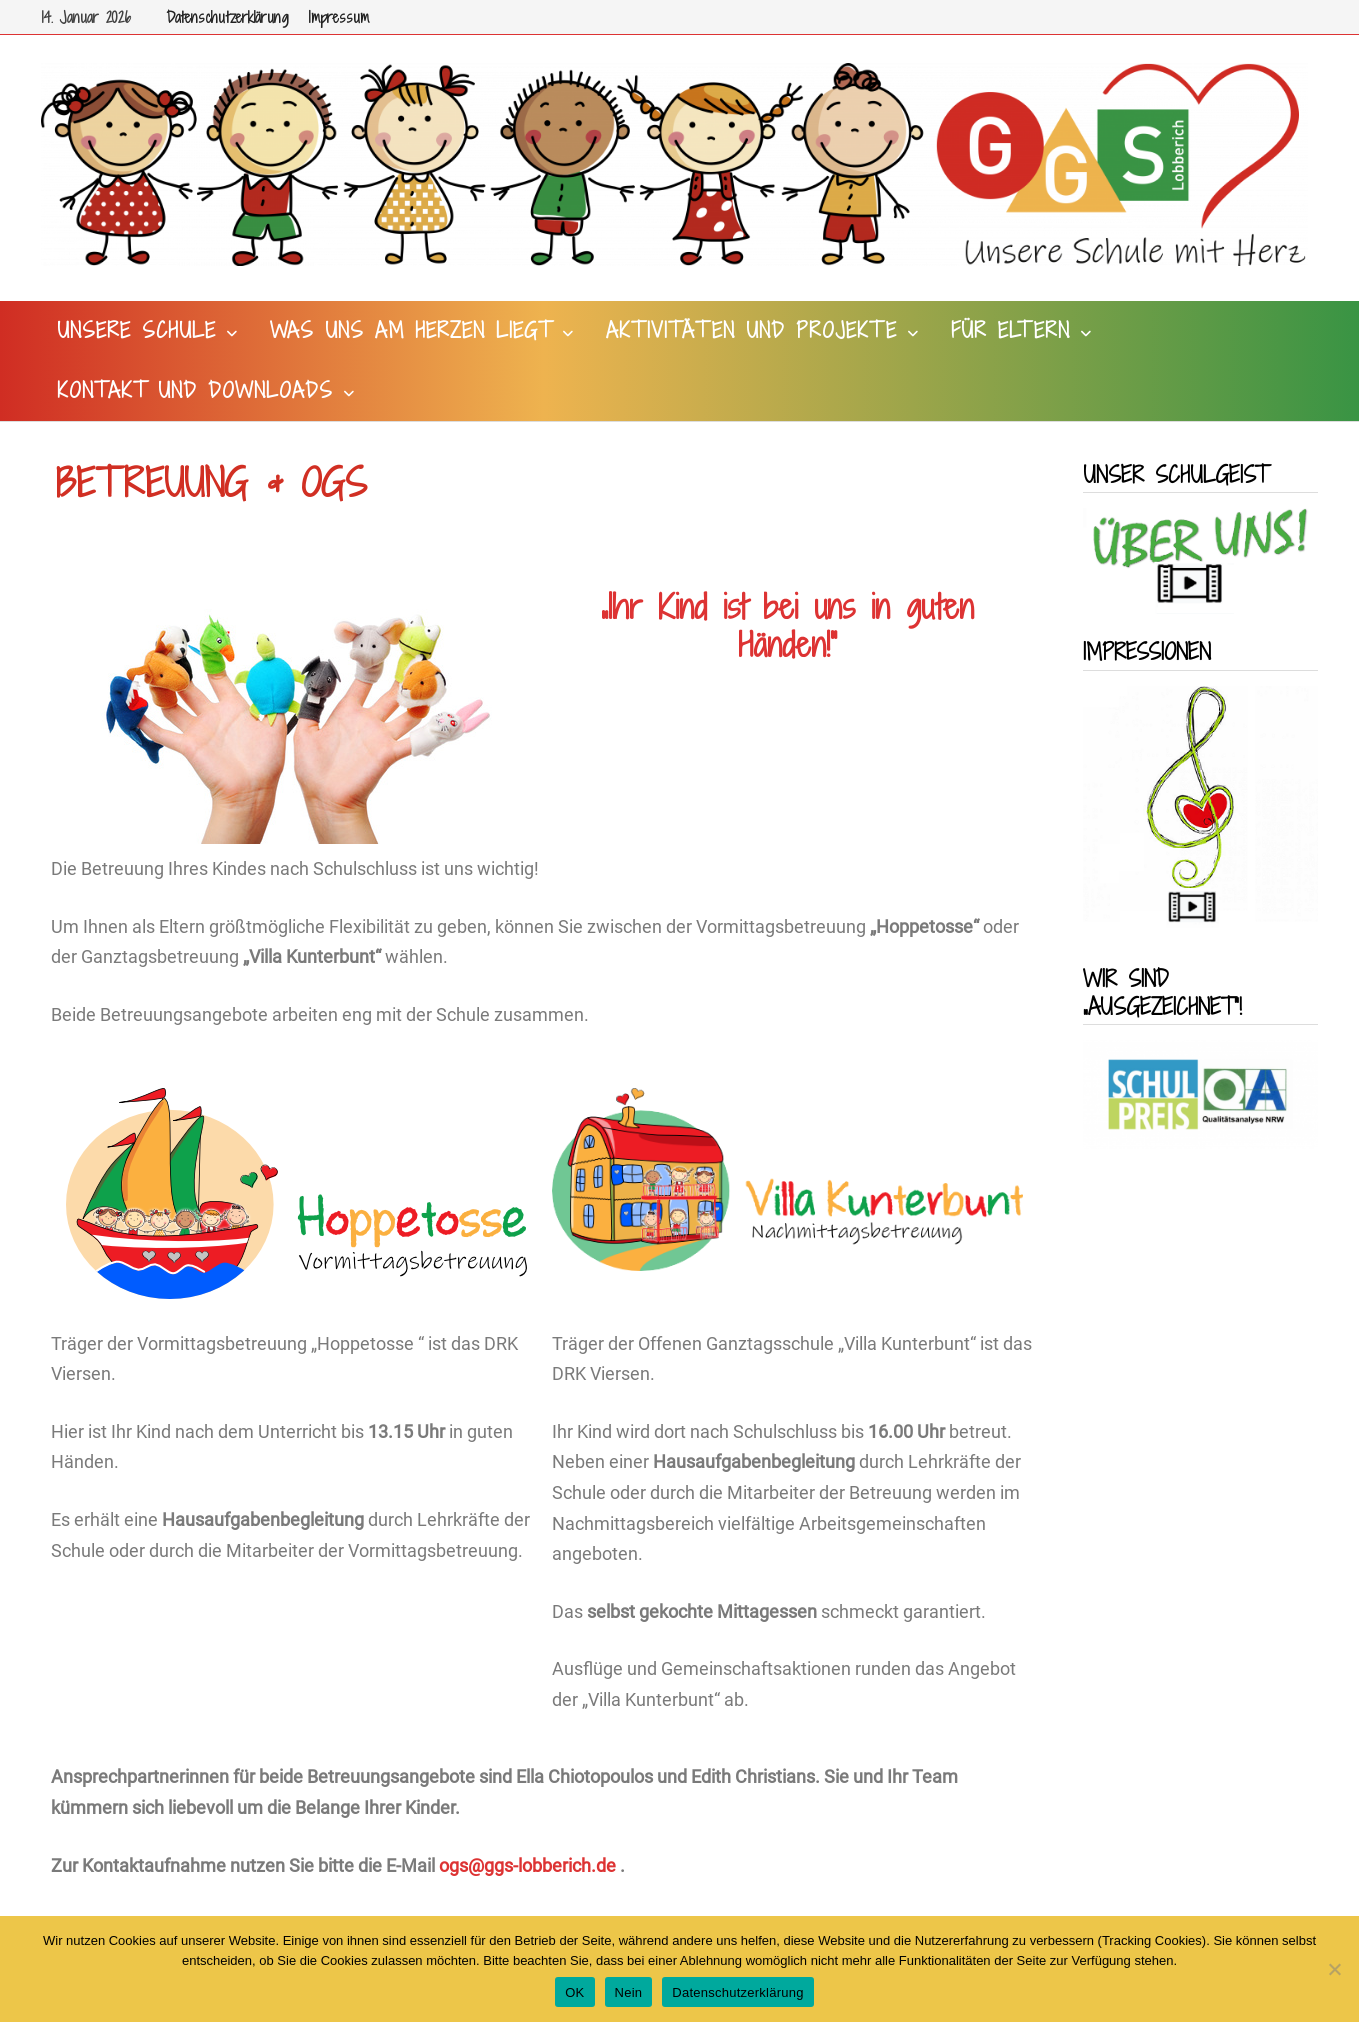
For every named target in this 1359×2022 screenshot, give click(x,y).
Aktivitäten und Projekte (751, 330)
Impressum (339, 17)
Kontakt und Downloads (195, 390)
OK (574, 1992)
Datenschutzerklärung (227, 17)
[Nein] (1334, 1969)
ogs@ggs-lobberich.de (527, 1865)
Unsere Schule (136, 330)
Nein (629, 1992)
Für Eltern (1010, 330)
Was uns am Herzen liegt (411, 330)
